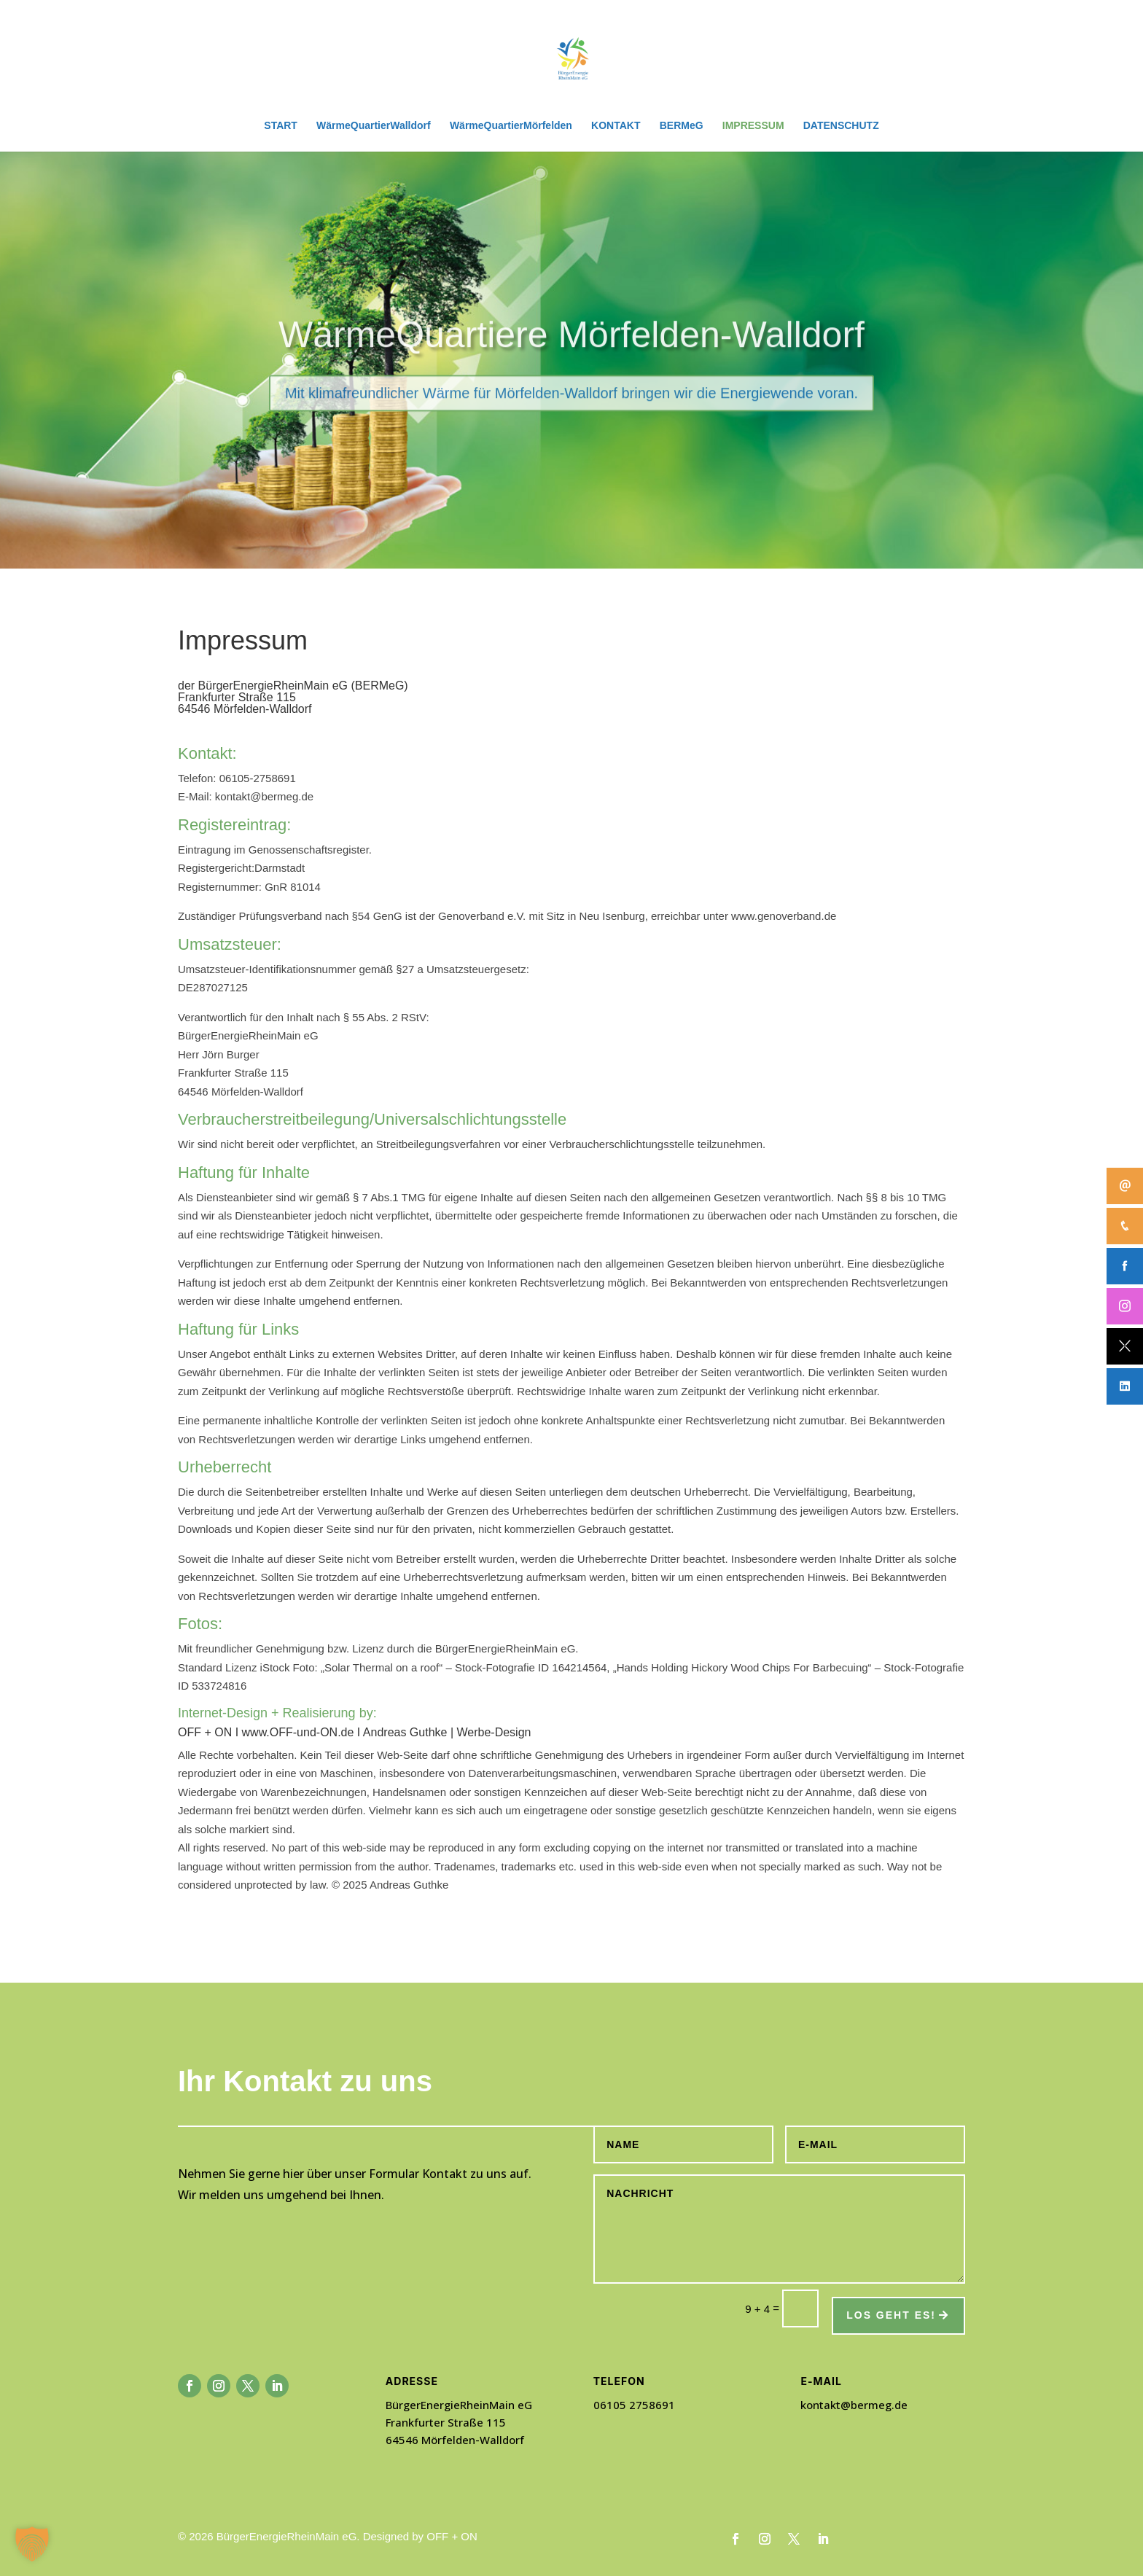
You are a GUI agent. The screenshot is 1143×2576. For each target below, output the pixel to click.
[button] (32, 2544)
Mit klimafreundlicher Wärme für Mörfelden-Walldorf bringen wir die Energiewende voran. (571, 423)
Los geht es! (891, 2315)
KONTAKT (615, 125)
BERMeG (681, 125)
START (280, 125)
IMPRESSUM (753, 125)
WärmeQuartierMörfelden (511, 125)
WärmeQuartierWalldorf (373, 125)
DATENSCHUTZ (841, 125)
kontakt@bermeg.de (854, 2404)
